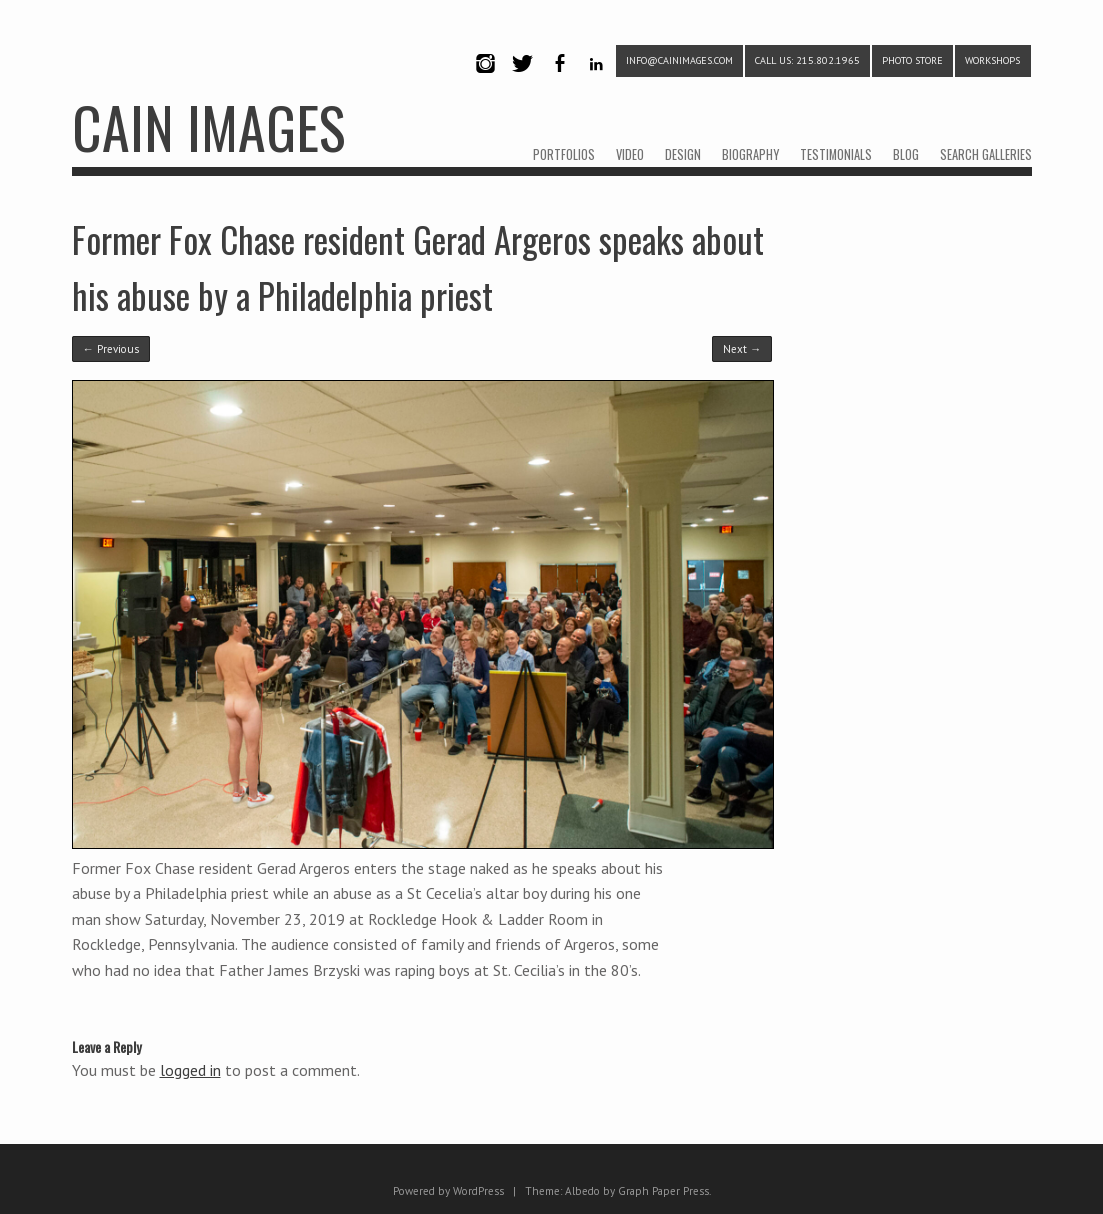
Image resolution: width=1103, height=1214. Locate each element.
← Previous (111, 349)
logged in (190, 1070)
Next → (742, 349)
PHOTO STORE (912, 60)
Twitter (523, 80)
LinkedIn (596, 80)
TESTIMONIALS (836, 154)
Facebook (560, 80)
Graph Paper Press (663, 1191)
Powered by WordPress (448, 1191)
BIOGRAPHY (750, 154)
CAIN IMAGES (208, 126)
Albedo (582, 1191)
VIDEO (630, 154)
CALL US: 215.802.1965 (807, 60)
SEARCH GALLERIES (986, 154)
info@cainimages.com (679, 60)
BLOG (906, 154)
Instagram (486, 80)
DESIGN (683, 154)
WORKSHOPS (992, 60)
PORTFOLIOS (564, 154)
